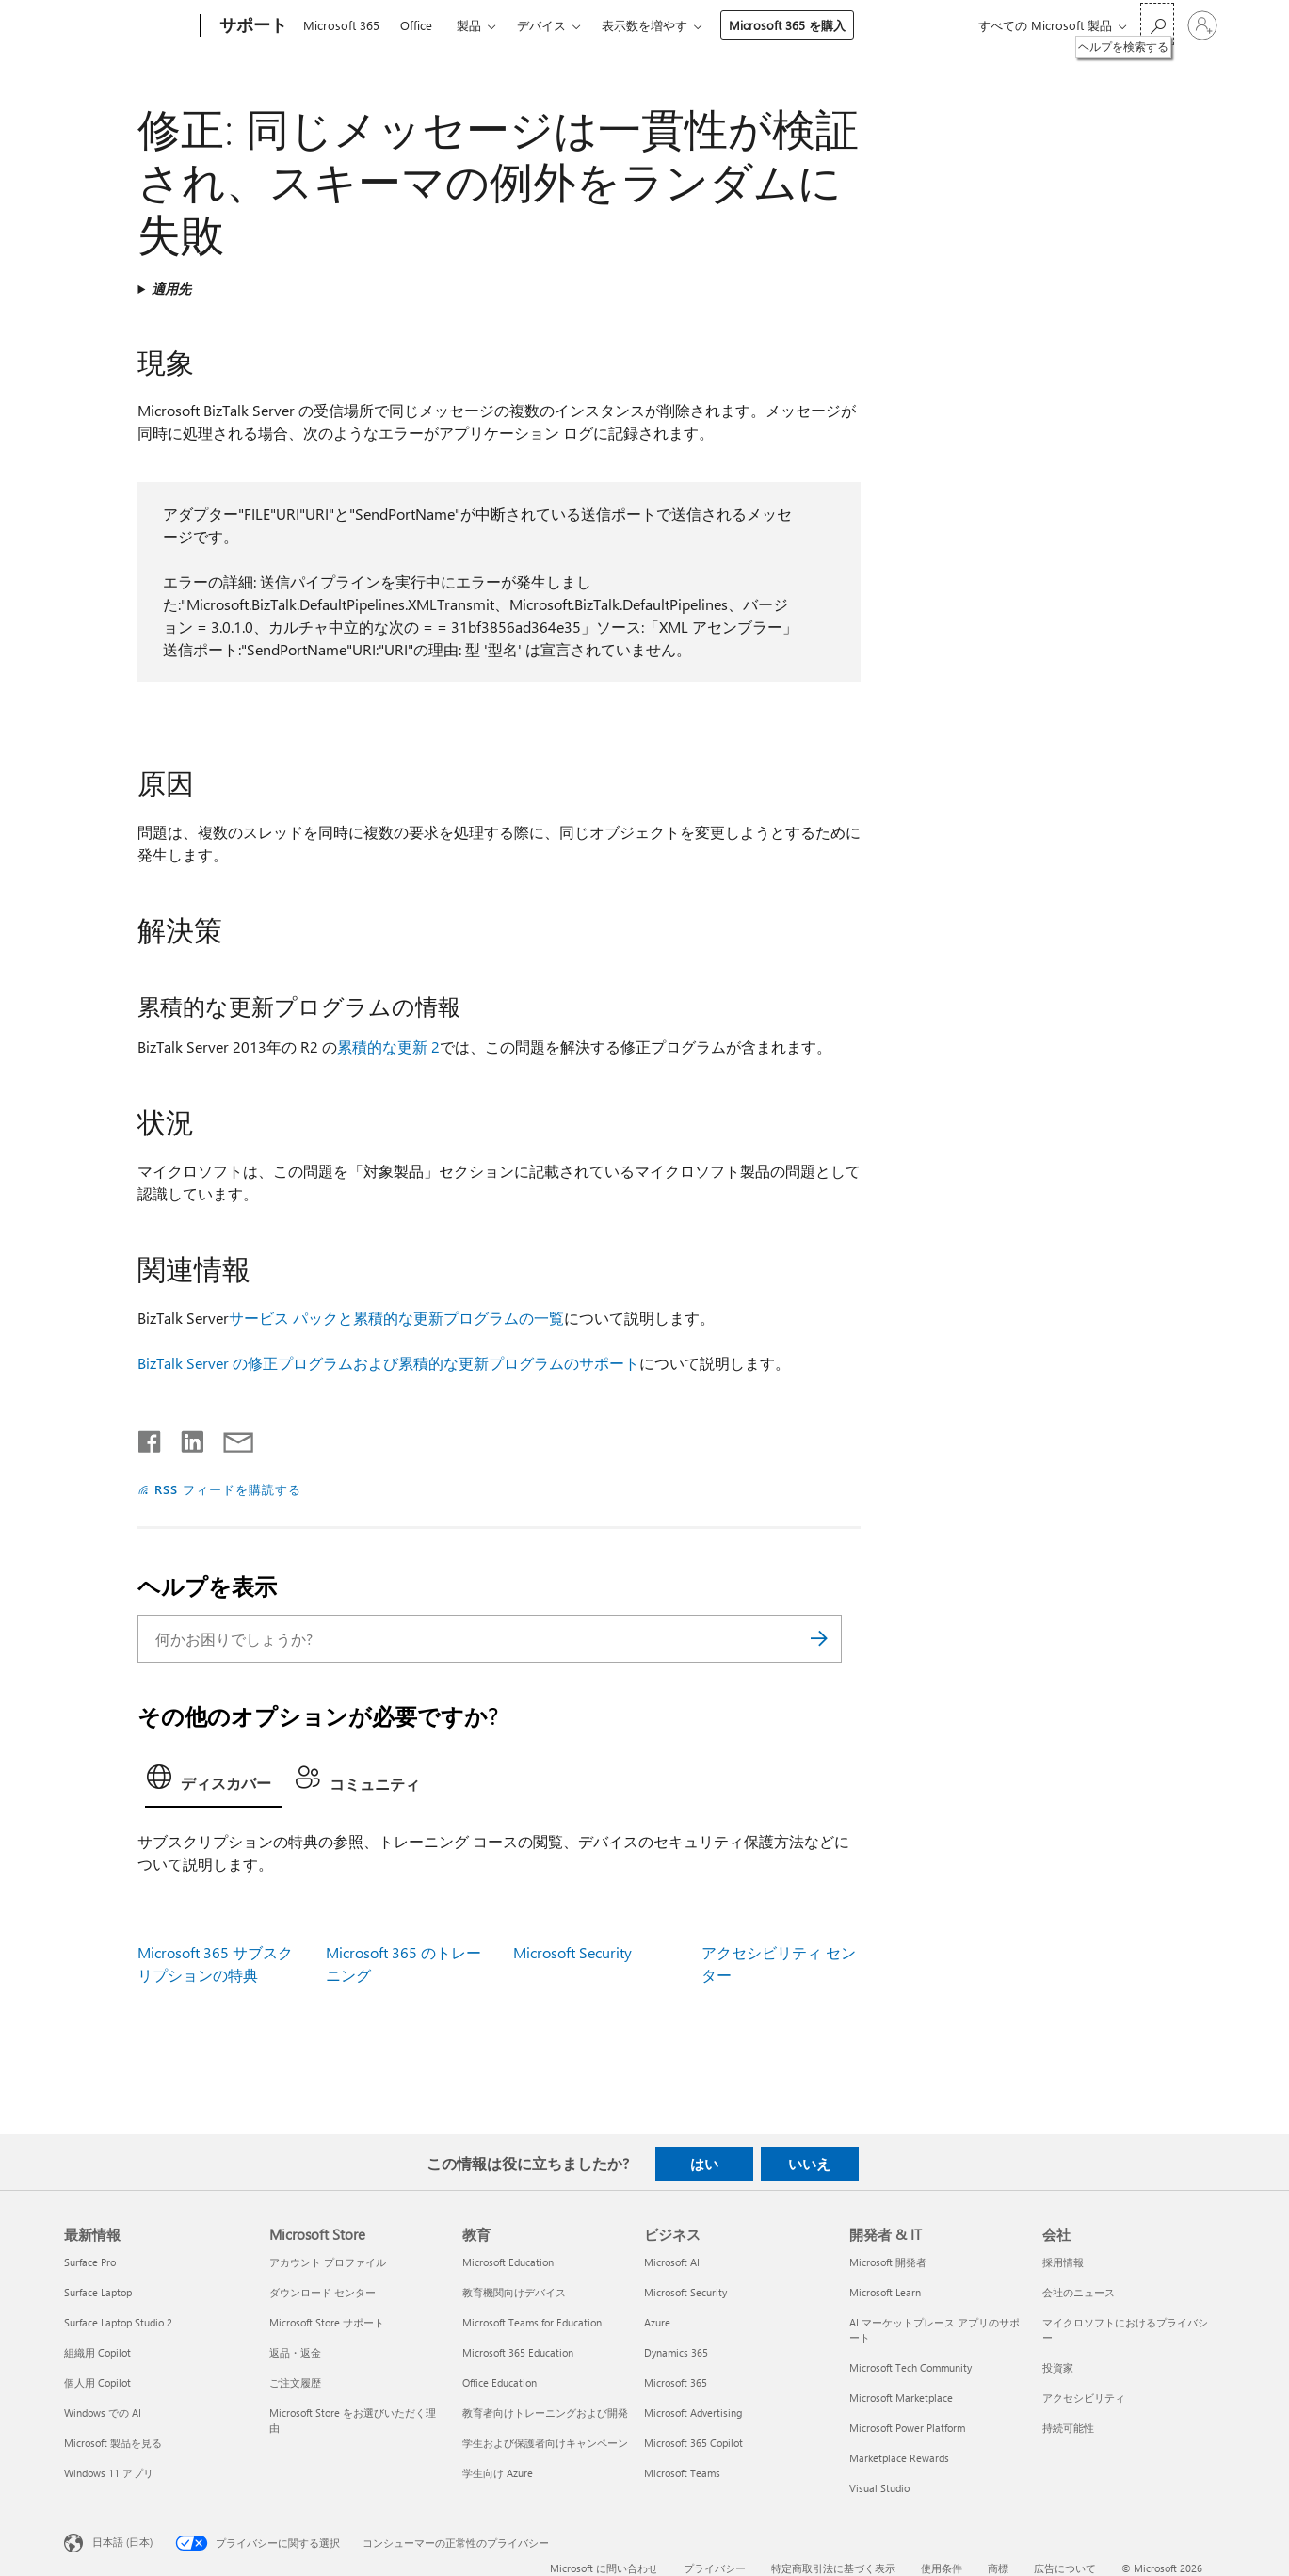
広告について (1065, 2568)
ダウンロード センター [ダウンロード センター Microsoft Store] (322, 2292)
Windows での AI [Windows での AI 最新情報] (102, 2413)
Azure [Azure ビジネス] (657, 2322)
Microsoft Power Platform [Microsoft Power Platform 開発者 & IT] (907, 2428)
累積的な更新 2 (388, 1046)
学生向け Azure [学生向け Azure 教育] (497, 2473)
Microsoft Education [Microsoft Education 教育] (508, 2262)
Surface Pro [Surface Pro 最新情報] (90, 2262)
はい (704, 2163)
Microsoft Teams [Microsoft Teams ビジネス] (682, 2473)
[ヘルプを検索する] (1157, 24)
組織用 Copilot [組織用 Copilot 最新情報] (97, 2352)
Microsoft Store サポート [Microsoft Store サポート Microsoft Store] (326, 2322)
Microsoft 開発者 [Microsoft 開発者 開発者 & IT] (887, 2262)
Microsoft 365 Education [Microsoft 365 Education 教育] (517, 2352)
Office (416, 25)
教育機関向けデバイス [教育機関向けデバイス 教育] (514, 2292)
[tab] (213, 1782)
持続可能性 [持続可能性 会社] (1068, 2428)
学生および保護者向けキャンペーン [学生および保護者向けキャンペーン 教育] (545, 2443)
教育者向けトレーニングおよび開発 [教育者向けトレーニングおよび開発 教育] (545, 2413)
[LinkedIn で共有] (185, 1437)
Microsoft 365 (341, 25)
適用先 (171, 289)
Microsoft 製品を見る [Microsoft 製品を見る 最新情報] (113, 2443)
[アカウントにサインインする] (1202, 25)
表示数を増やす (644, 25)
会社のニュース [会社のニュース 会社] (1078, 2292)
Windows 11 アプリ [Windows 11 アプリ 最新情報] (108, 2473)
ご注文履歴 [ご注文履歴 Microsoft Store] (295, 2382)
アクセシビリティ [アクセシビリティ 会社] (1083, 2398)
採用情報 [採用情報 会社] (1063, 2262)
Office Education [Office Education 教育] (499, 2382)
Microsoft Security (572, 1952)
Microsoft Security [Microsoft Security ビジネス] (685, 2292)
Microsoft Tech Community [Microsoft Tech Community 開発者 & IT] (910, 2367)
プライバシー (715, 2568)
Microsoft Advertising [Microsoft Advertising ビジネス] (693, 2413)
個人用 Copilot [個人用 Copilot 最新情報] (97, 2382)
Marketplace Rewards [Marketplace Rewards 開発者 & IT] (899, 2458)
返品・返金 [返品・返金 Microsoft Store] (295, 2352)
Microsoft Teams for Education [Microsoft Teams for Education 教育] (532, 2322)
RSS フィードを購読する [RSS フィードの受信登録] (227, 1489)
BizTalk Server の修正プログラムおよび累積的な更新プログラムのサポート (388, 1363)
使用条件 (941, 2568)
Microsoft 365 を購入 (787, 25)
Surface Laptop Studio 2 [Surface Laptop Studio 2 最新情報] (118, 2322)
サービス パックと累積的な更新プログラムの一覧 (396, 1318)
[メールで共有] (229, 1437)
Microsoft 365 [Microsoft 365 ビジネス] (675, 2382)
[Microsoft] (128, 26)
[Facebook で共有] (150, 1437)
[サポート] (251, 26)
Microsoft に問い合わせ (604, 2568)
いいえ (809, 2163)
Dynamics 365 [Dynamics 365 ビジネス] (676, 2352)
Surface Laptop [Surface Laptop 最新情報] (98, 2292)
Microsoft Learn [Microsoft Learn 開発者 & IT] (885, 2292)
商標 (998, 2568)
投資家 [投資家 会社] (1057, 2367)
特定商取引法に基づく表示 (833, 2568)
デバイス (541, 25)
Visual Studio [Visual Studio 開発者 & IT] (879, 2488)
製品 (469, 25)
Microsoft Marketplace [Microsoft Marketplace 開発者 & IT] (901, 2398)
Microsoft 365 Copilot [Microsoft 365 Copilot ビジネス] (693, 2443)
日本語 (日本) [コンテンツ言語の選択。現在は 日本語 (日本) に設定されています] (122, 2542)
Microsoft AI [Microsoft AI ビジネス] (672, 2262)
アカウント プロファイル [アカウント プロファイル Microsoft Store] (327, 2262)
